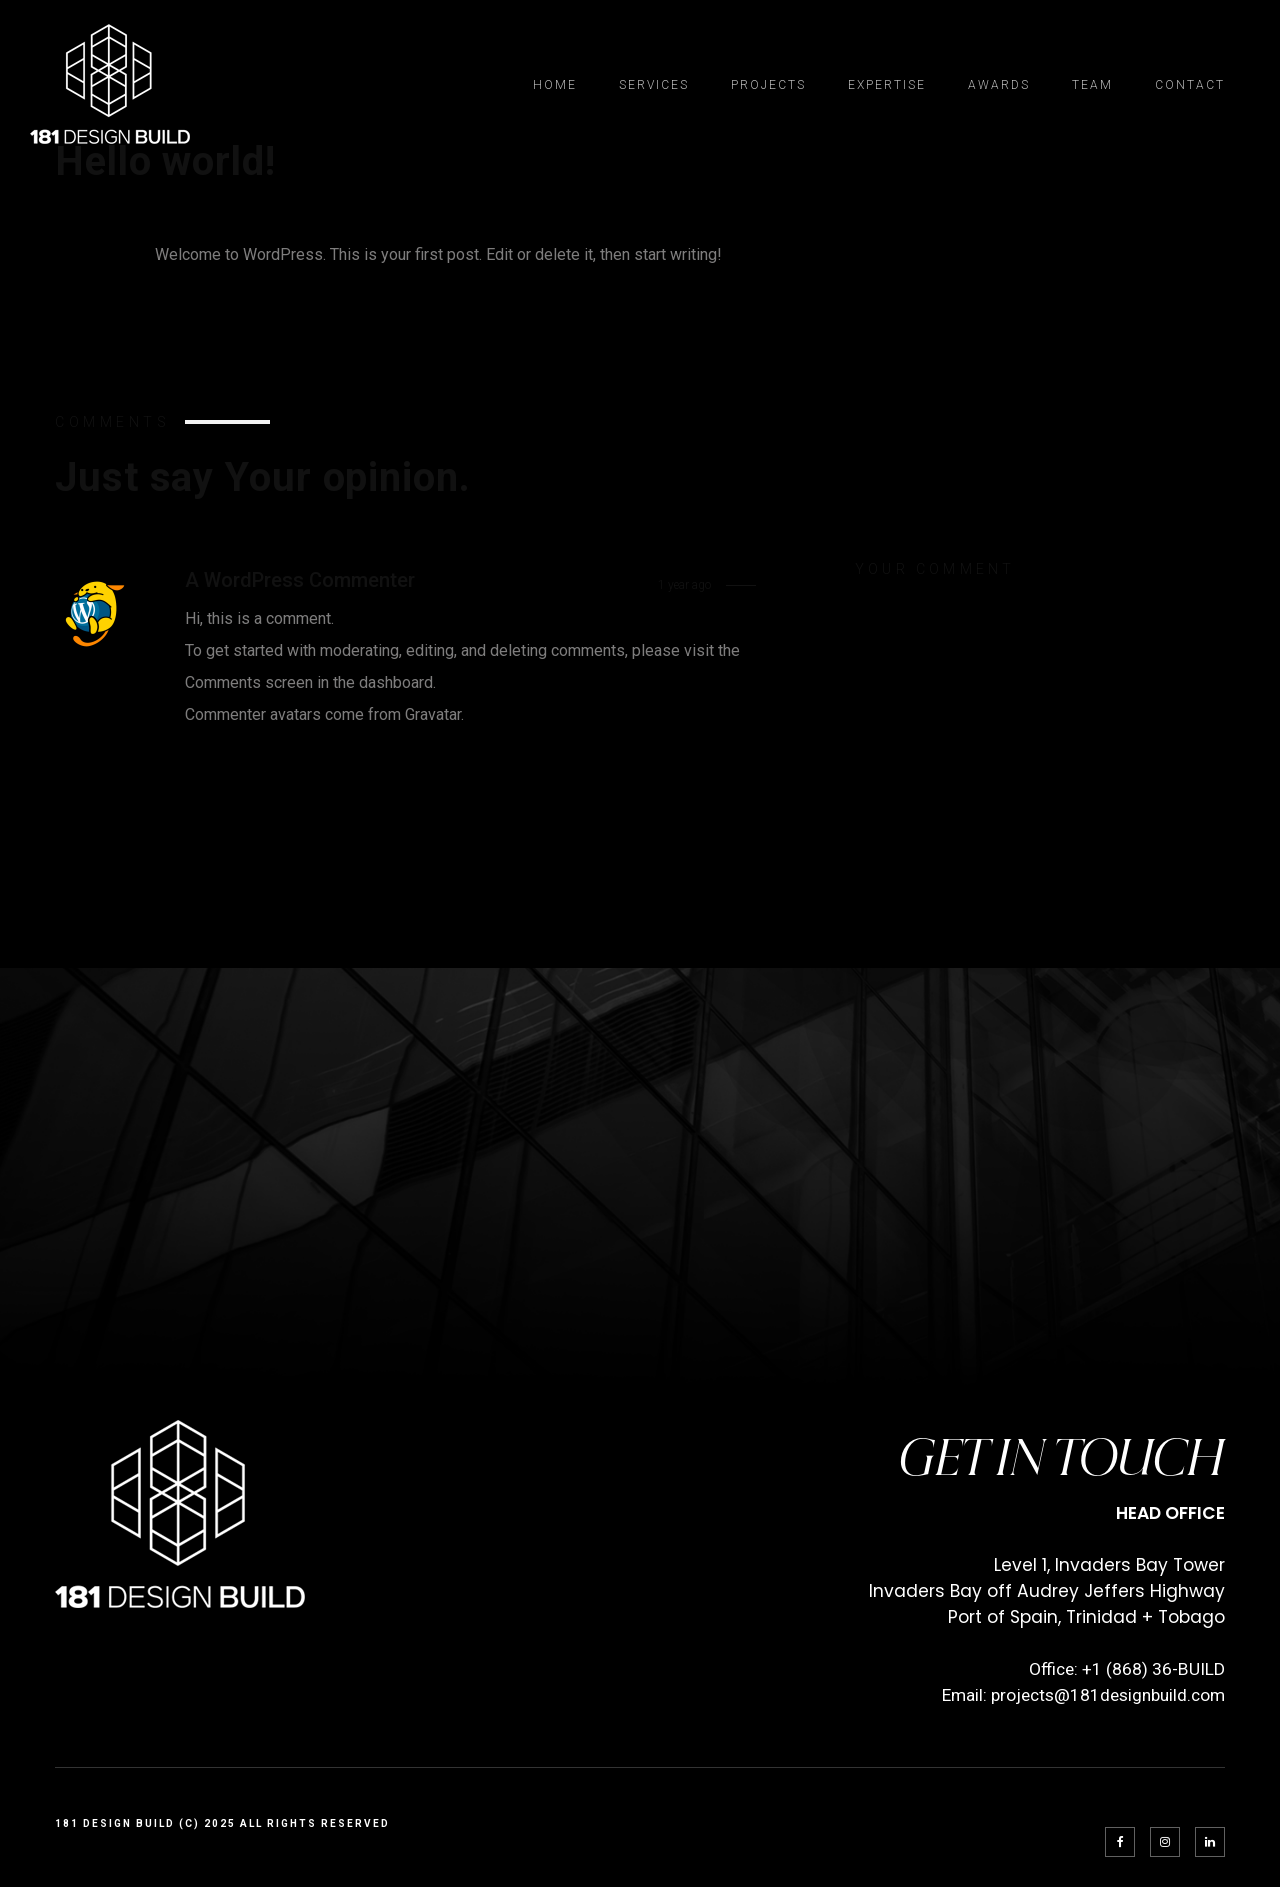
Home (555, 85)
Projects (768, 85)
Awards (999, 85)
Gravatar (433, 714)
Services (654, 85)
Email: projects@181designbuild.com (1083, 1695)
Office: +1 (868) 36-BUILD (1127, 1669)
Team (1092, 85)
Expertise (887, 85)
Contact (1190, 85)
